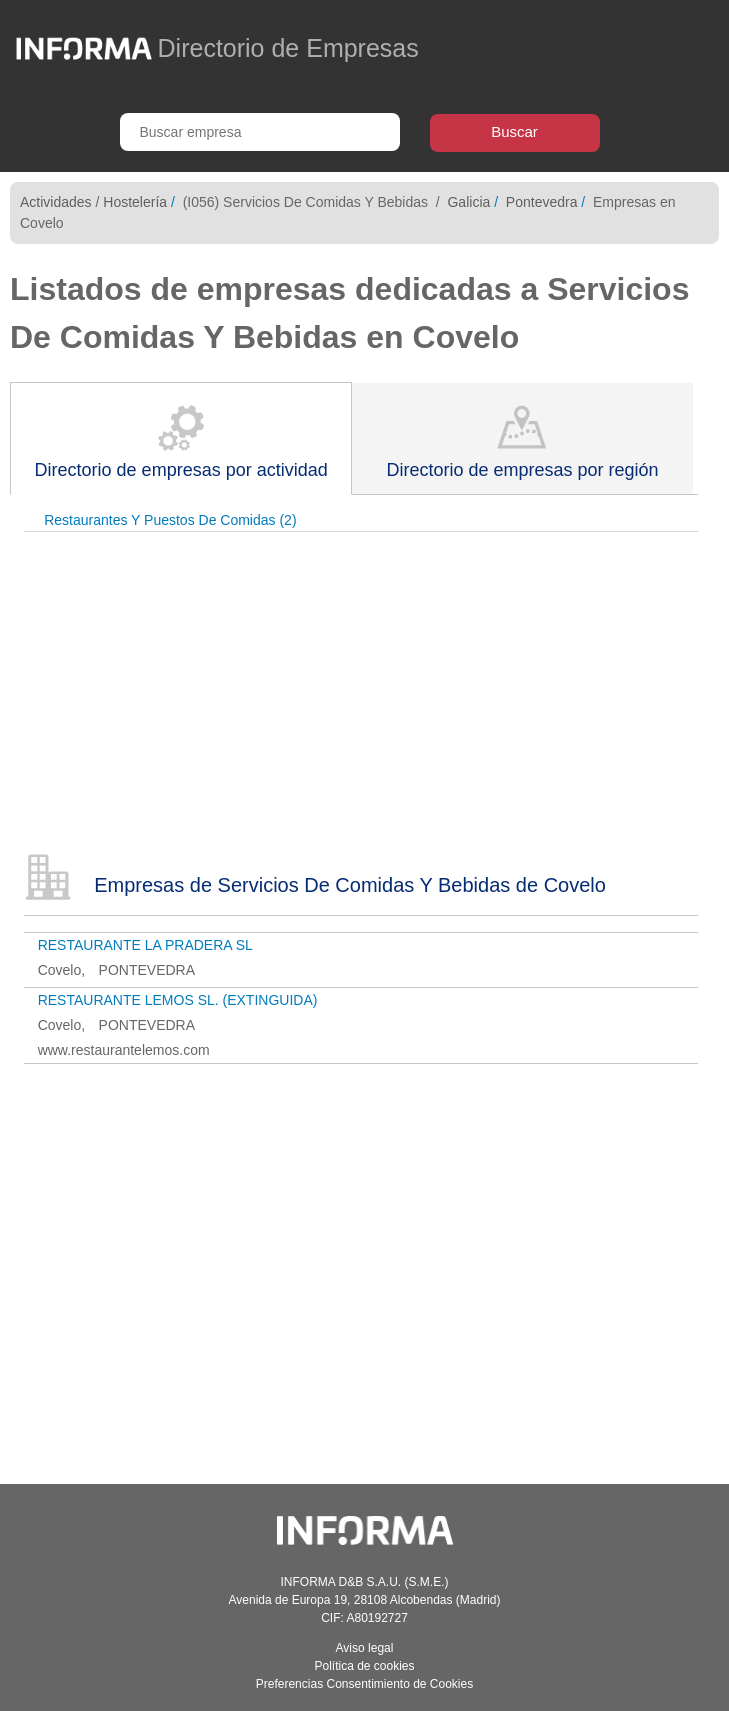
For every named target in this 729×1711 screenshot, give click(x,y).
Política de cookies (364, 1666)
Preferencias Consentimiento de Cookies (364, 1684)
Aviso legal (365, 1648)
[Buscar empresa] (260, 132)
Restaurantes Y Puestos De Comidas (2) (170, 520)
